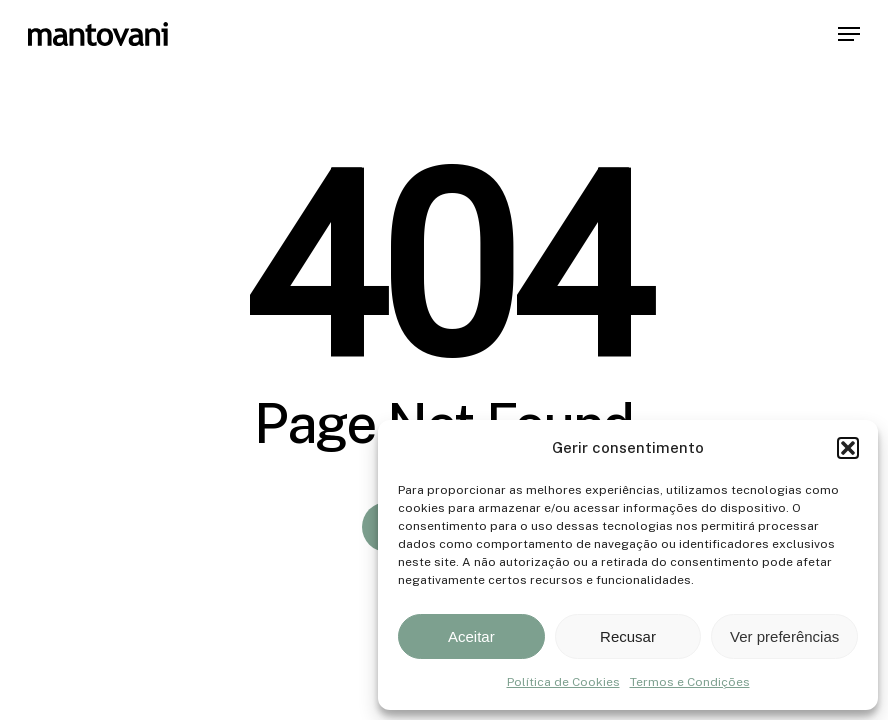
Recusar (628, 636)
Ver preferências (784, 636)
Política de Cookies (563, 682)
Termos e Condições (690, 682)
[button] (848, 448)
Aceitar (471, 636)
